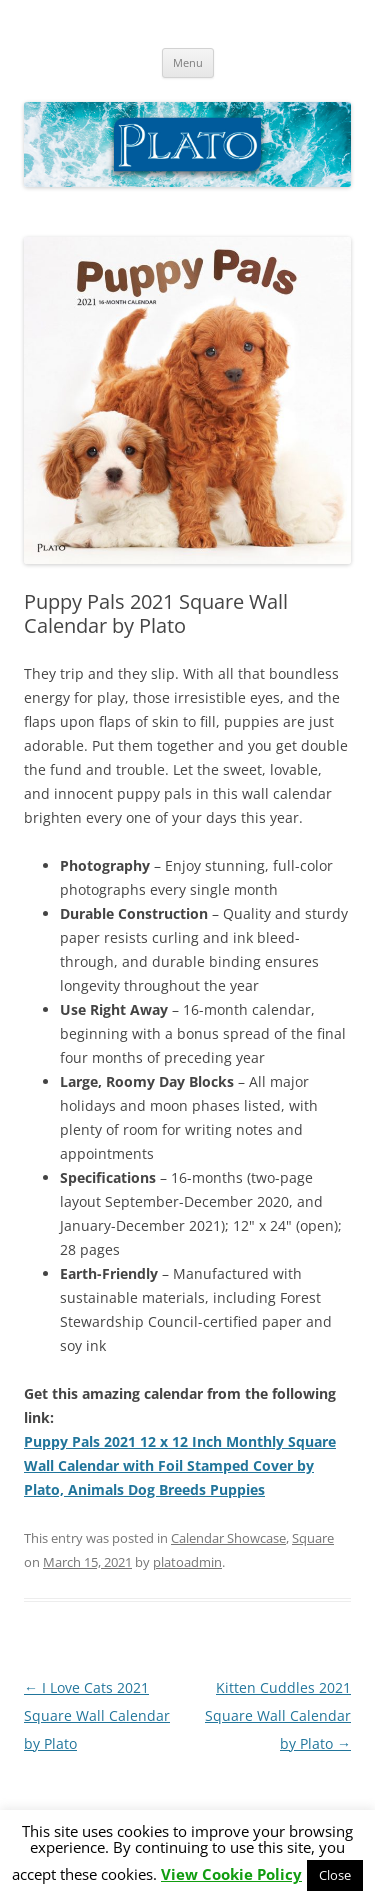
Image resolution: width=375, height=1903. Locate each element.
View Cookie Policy (231, 1874)
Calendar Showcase (228, 1538)
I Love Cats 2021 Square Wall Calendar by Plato (97, 1715)
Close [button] (335, 1875)
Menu (188, 62)
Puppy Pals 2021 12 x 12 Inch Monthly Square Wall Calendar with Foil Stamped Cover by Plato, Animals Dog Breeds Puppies (180, 1465)
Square (313, 1538)
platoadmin (187, 1562)
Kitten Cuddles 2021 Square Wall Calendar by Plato (278, 1715)
